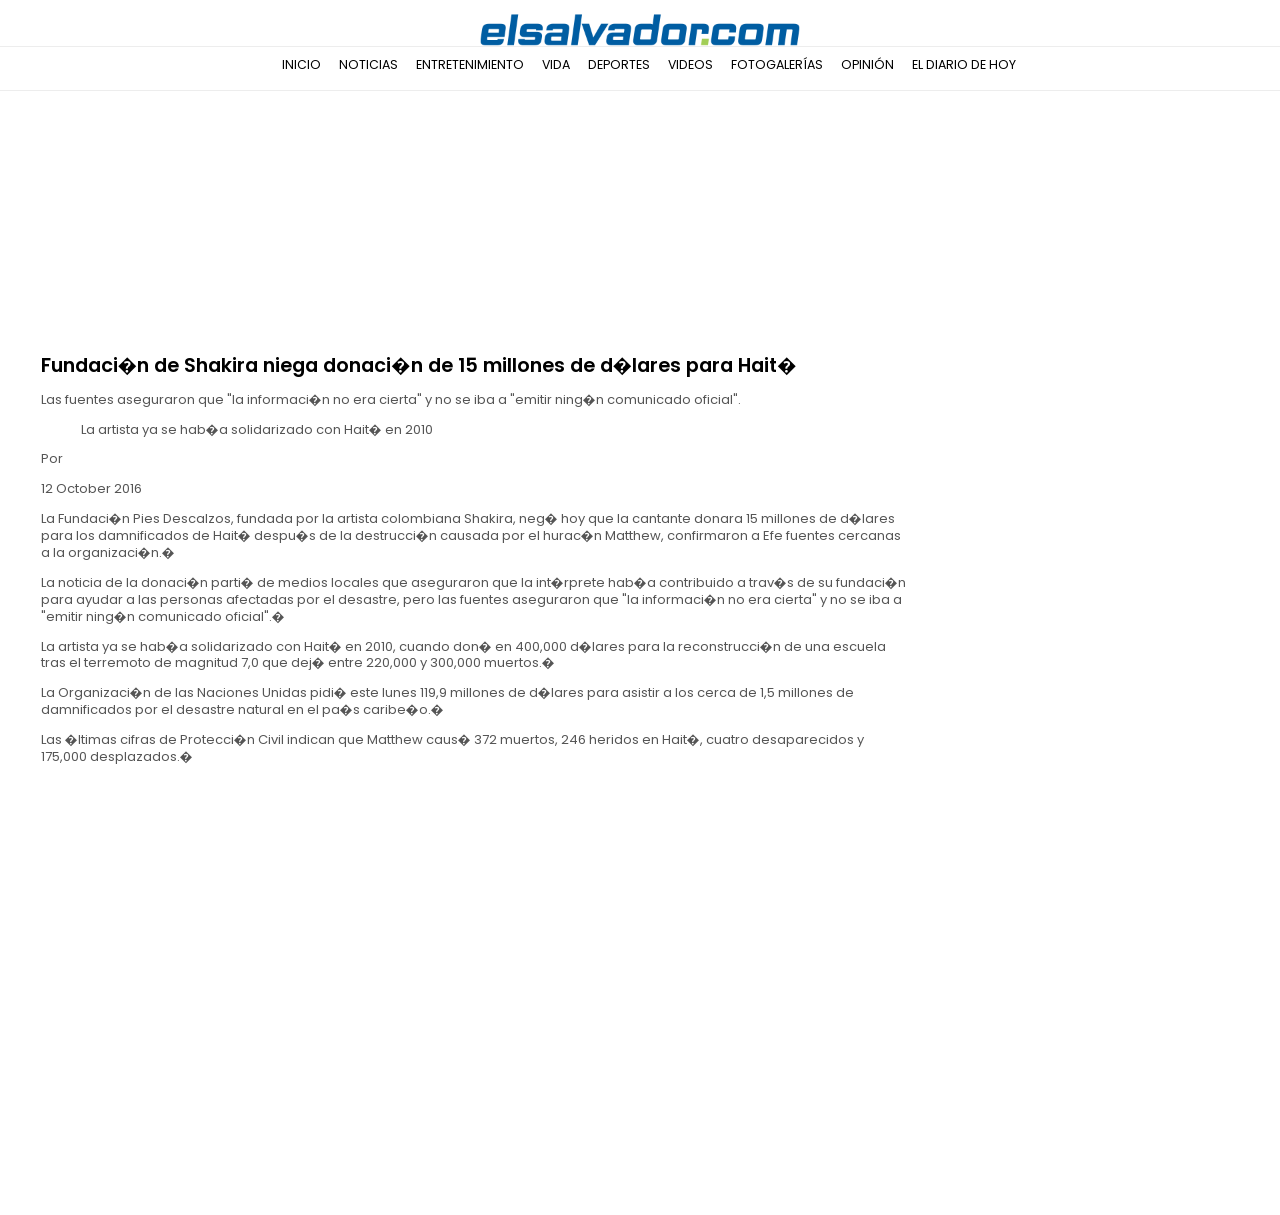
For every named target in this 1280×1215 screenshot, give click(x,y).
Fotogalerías (777, 64)
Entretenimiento (470, 64)
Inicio (301, 64)
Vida (556, 64)
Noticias (368, 64)
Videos (690, 64)
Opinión (867, 64)
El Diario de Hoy (964, 64)
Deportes (619, 64)
